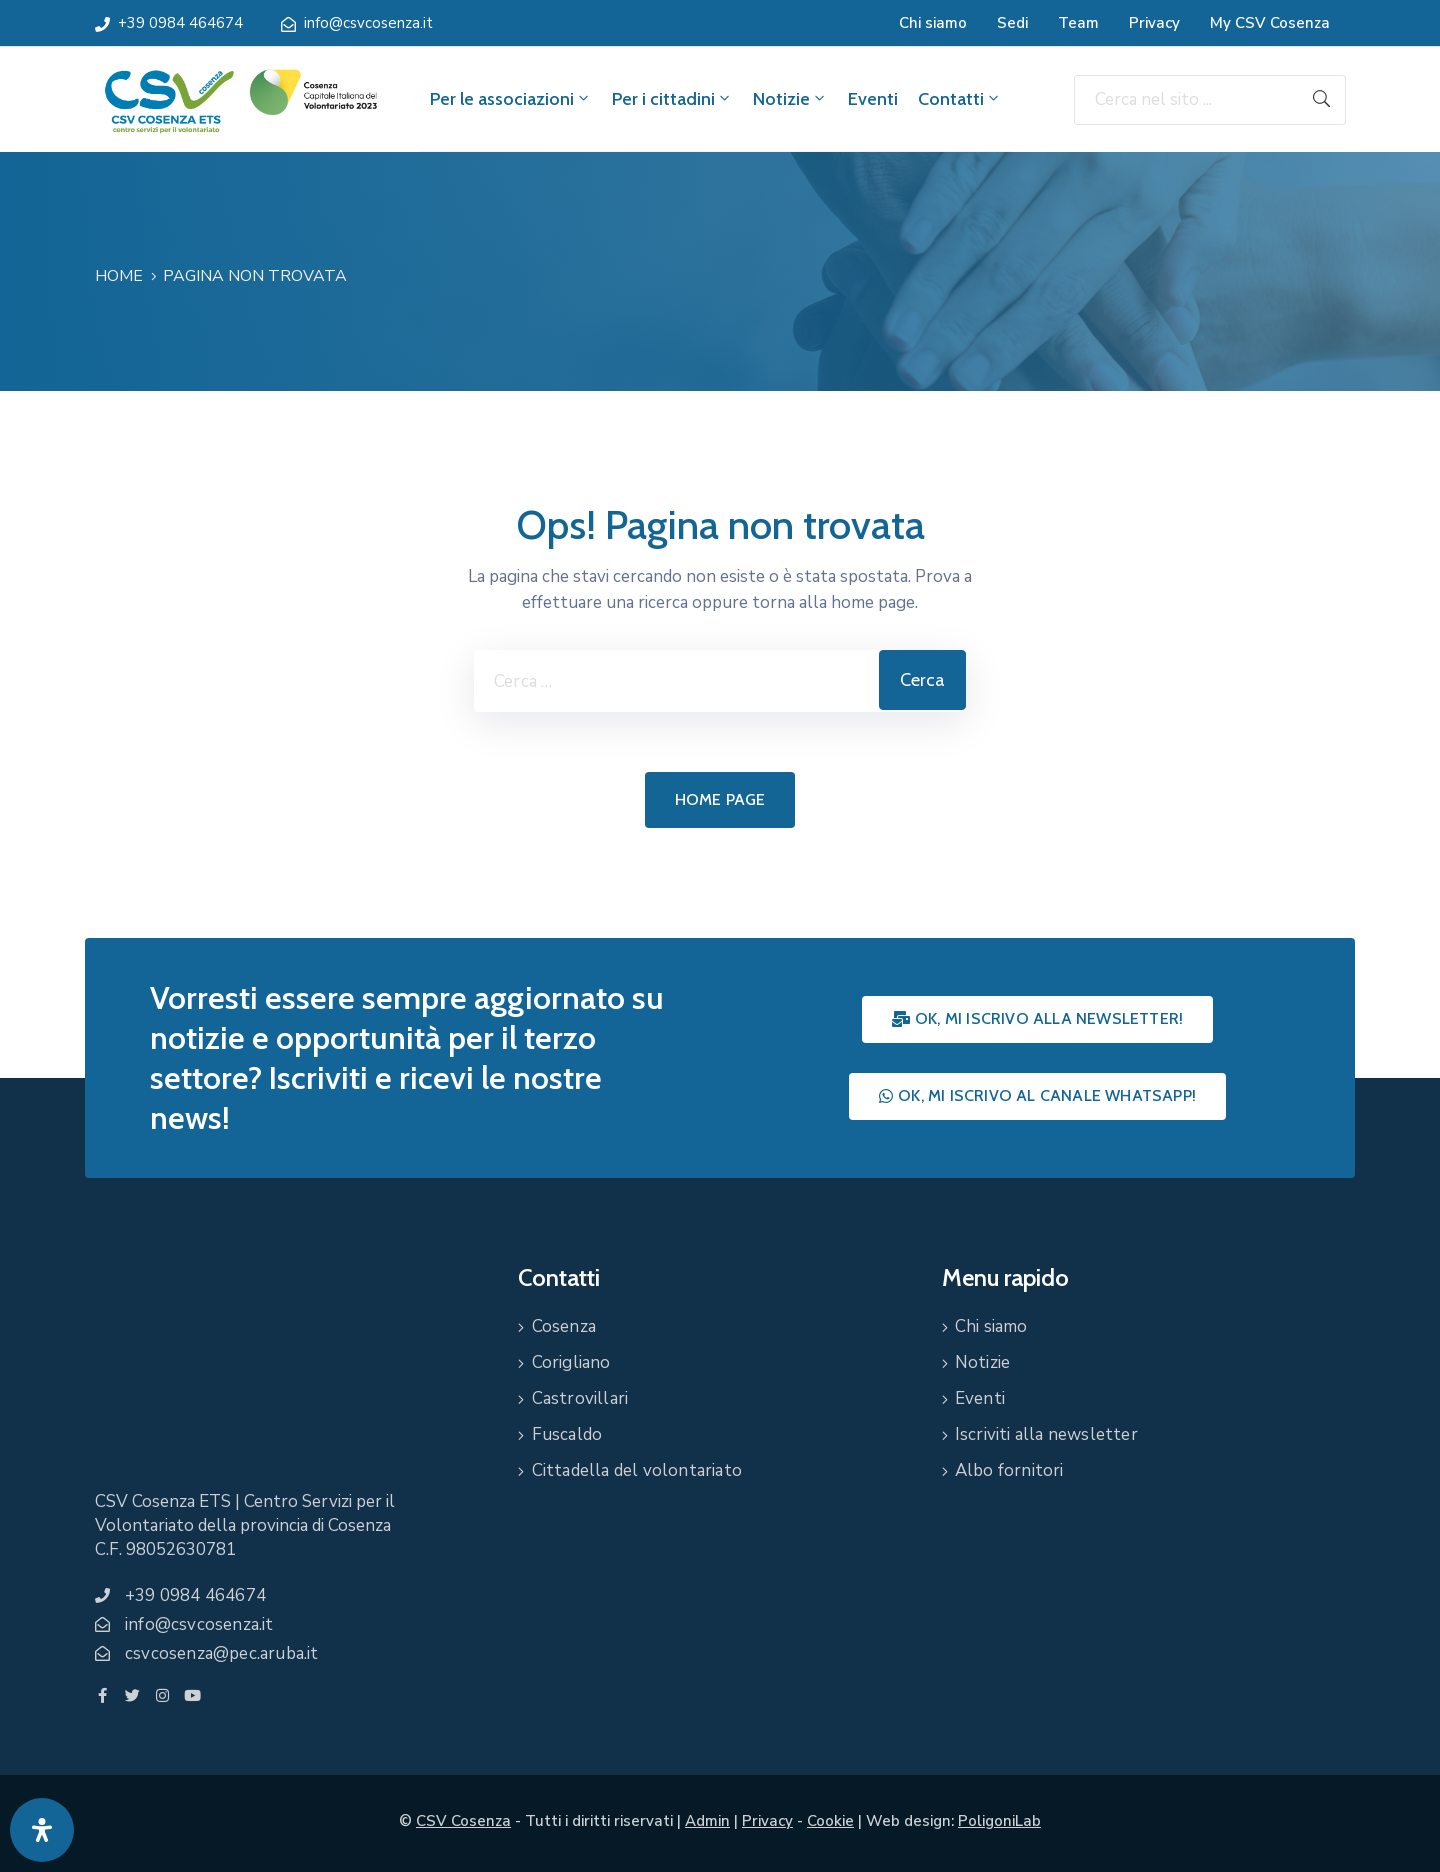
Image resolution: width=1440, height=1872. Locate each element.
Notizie (790, 99)
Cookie (830, 1821)
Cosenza (564, 1326)
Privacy (1154, 23)
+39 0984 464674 (180, 23)
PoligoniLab (999, 1821)
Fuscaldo (567, 1434)
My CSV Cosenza (1270, 23)
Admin (707, 1821)
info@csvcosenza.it (368, 23)
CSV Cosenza (463, 1821)
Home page (720, 799)
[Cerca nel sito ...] (1186, 100)
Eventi (873, 99)
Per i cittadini (672, 99)
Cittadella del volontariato (637, 1470)
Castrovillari (580, 1398)
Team (1078, 23)
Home (119, 276)
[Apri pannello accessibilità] (42, 1830)
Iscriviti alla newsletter (1046, 1434)
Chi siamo (933, 23)
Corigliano (571, 1362)
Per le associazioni (511, 99)
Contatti (960, 99)
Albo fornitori (1009, 1470)
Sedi (1012, 23)
